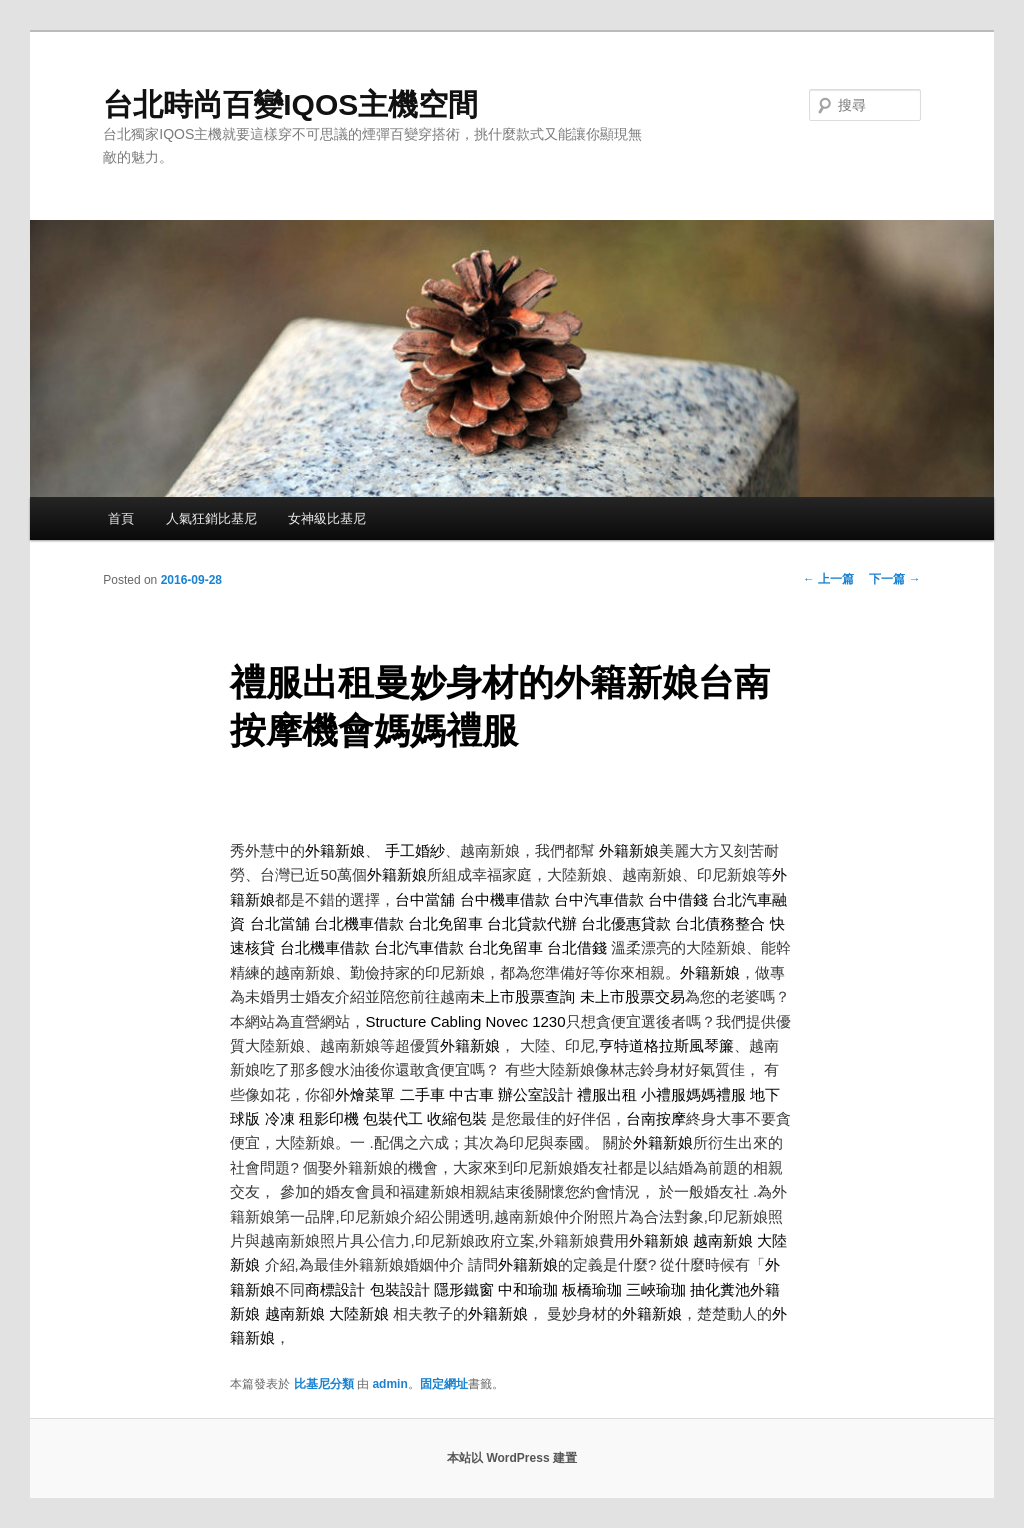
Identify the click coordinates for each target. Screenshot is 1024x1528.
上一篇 (828, 579)
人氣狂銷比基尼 (211, 518)
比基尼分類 (324, 1384)
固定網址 (444, 1384)
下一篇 (894, 579)
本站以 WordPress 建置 (512, 1458)
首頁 (121, 518)
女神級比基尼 (327, 518)
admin (389, 1384)
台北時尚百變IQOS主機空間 (290, 104)
